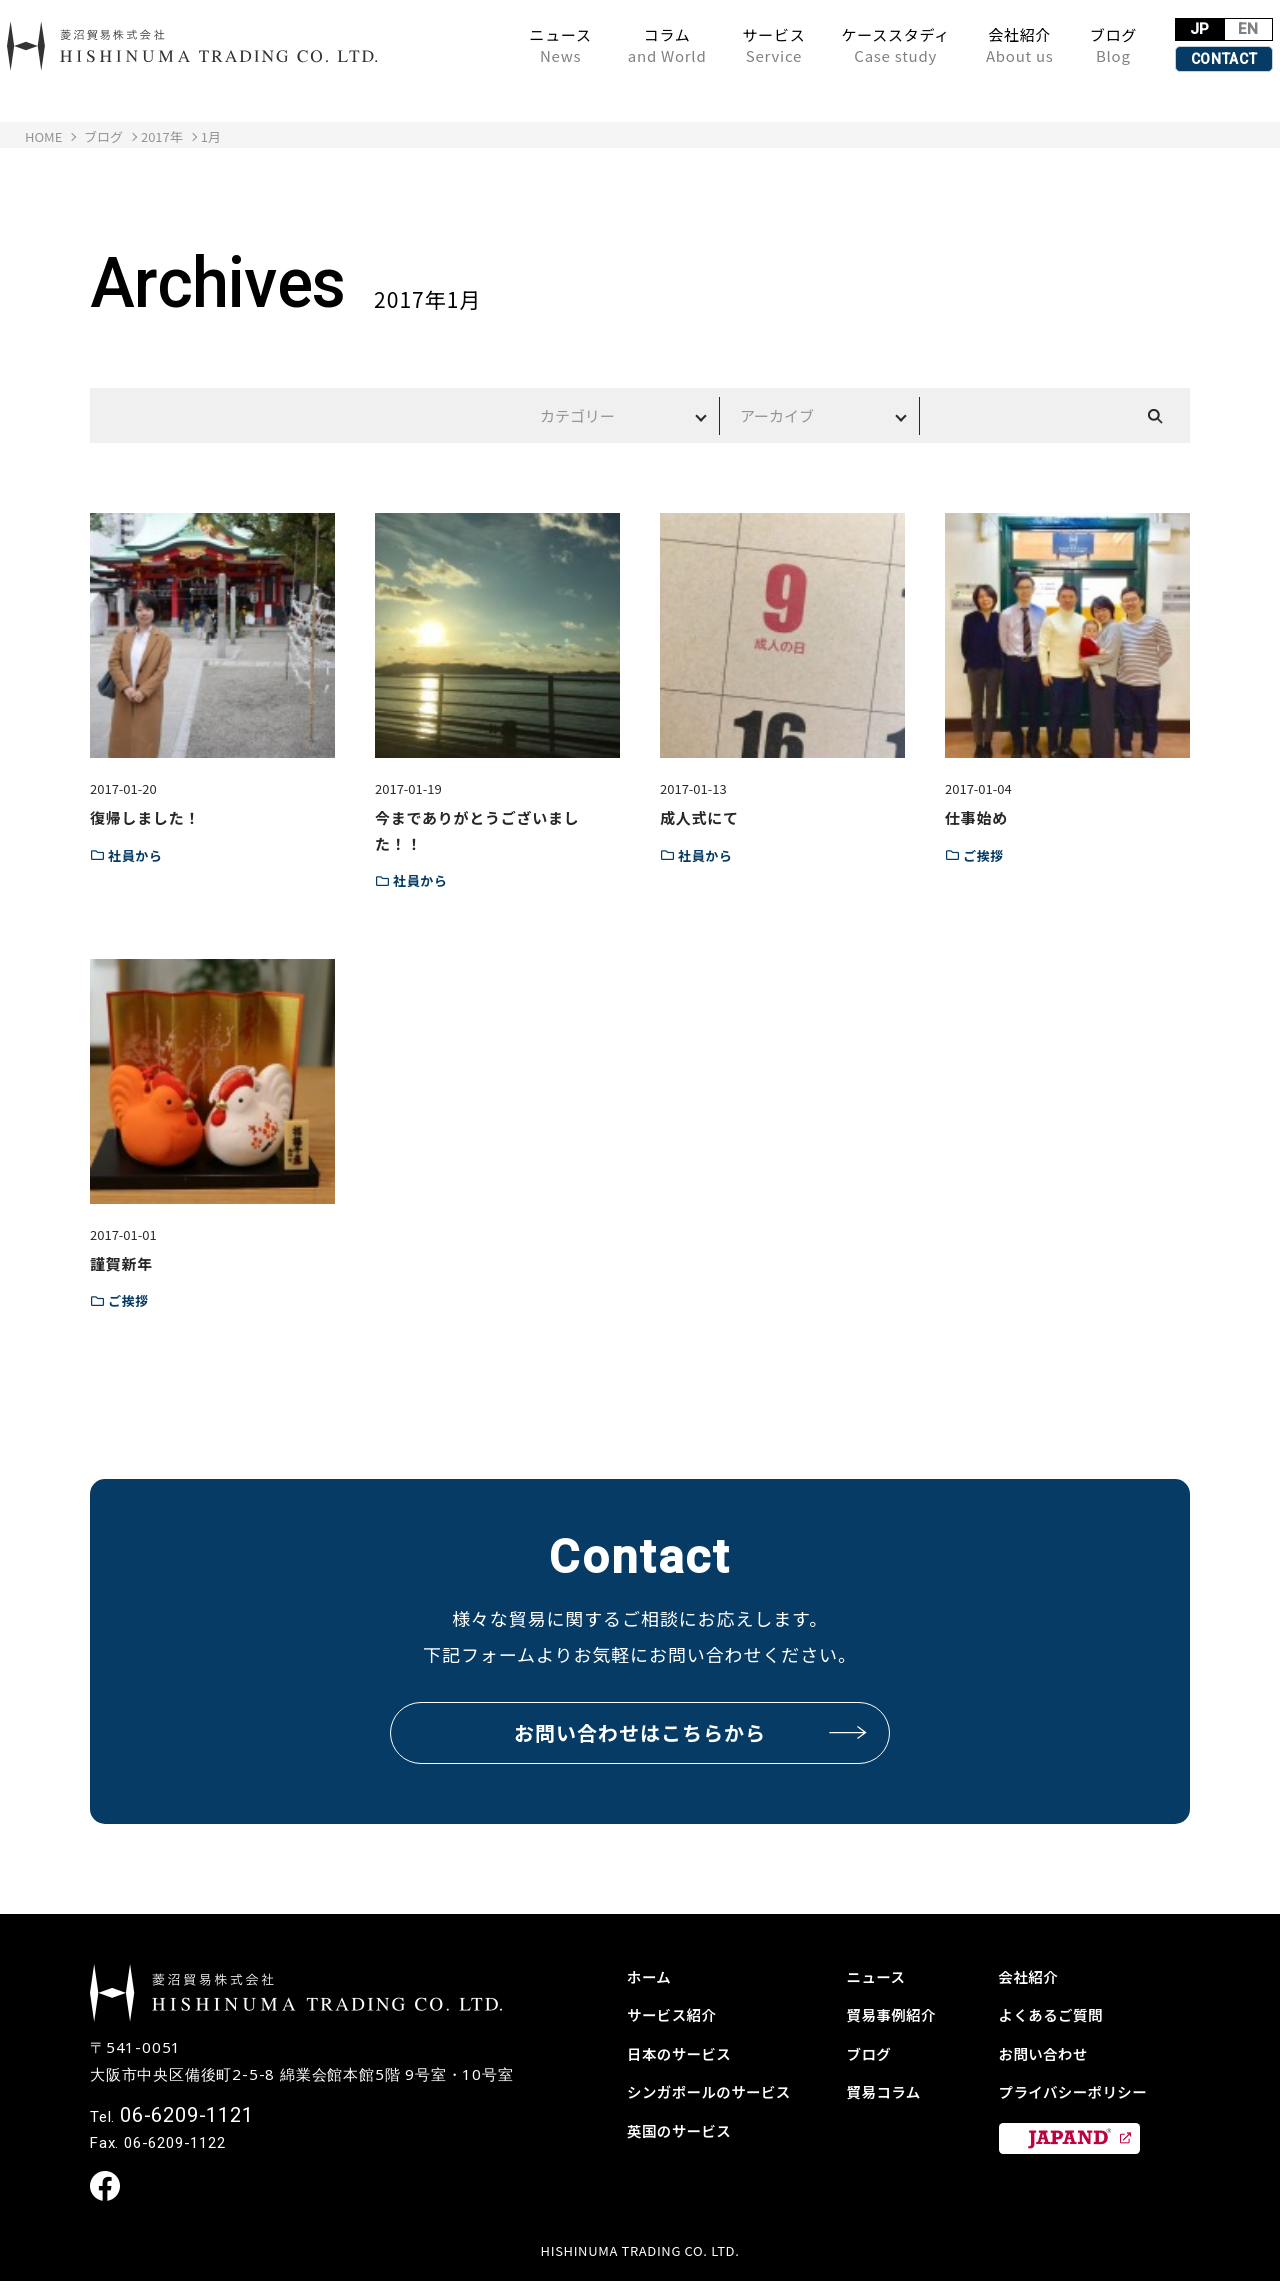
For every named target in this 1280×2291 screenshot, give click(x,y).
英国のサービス (684, 2130)
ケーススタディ (830, 45)
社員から (135, 855)
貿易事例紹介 (896, 2014)
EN (1215, 25)
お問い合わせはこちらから (691, 1732)
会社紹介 (954, 45)
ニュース (495, 45)
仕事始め (976, 817)
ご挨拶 (983, 855)
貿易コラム (888, 2091)
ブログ (1047, 45)
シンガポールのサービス (717, 2091)
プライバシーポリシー (1081, 2091)
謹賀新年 (121, 1263)
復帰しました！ (145, 817)
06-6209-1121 (187, 2123)
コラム (601, 45)
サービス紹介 (676, 2014)
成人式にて (699, 817)
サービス (708, 45)
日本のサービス (684, 2053)
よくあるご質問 (1056, 2014)
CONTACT (1179, 58)
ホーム (651, 1976)
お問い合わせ (1048, 2053)
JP (1145, 25)
